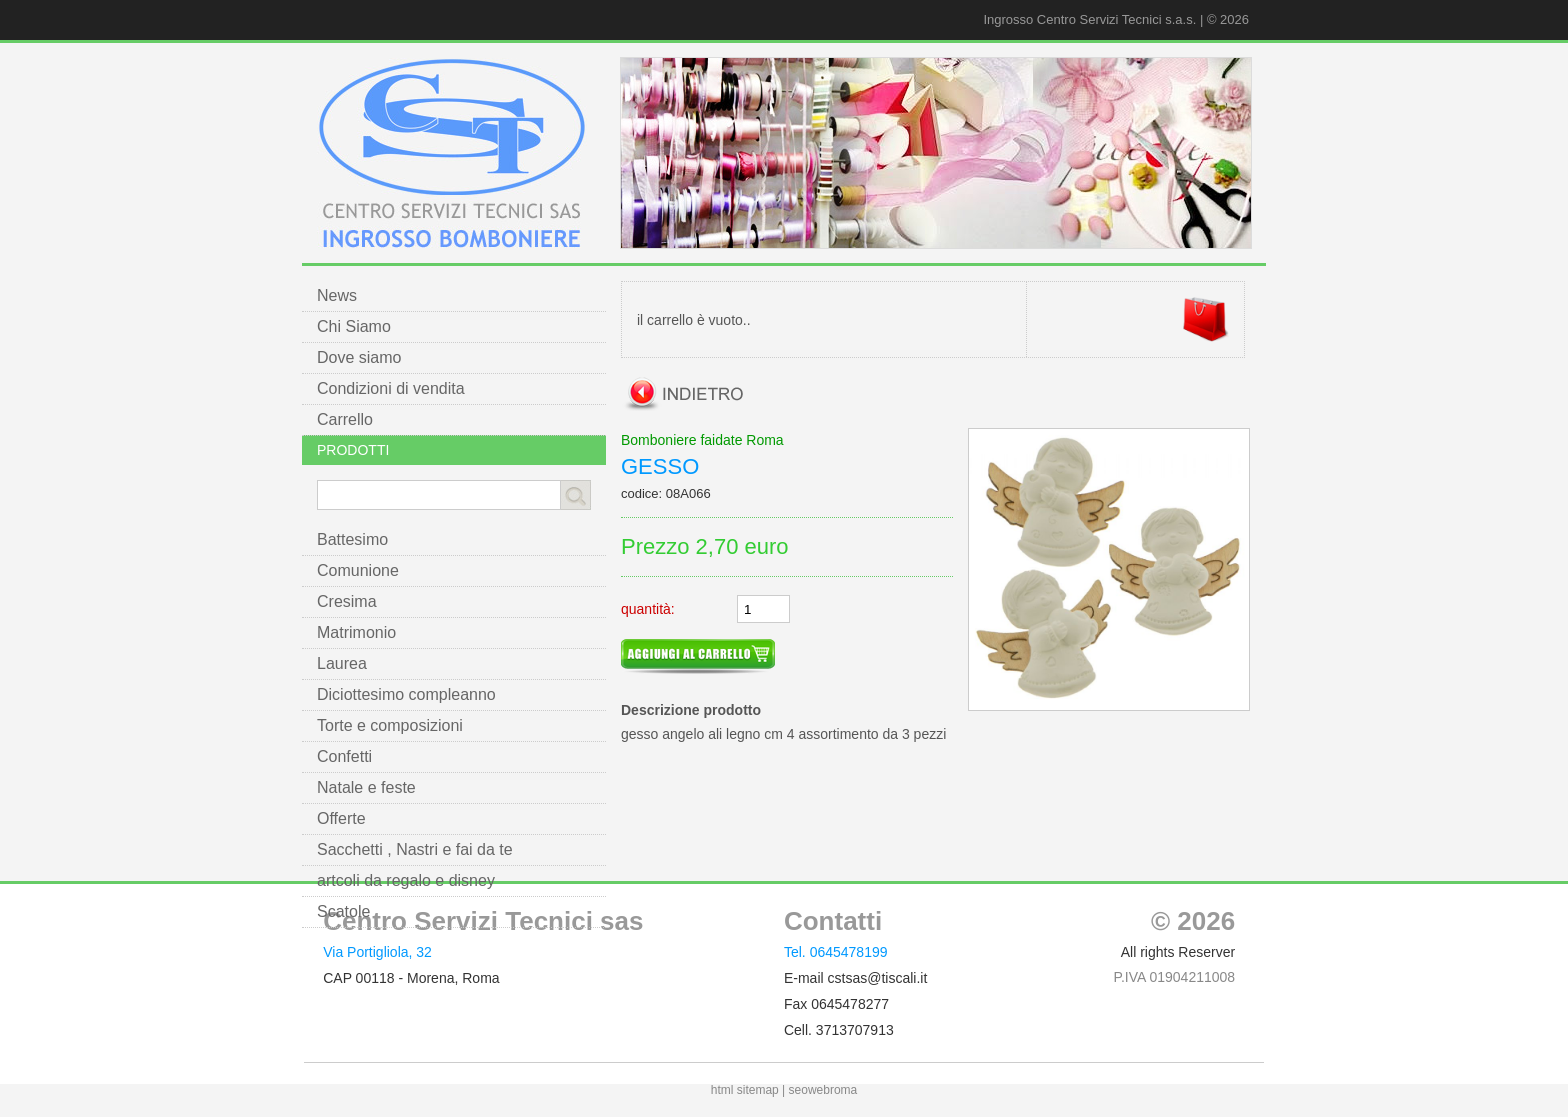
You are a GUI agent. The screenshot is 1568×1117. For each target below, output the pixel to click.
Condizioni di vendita (391, 388)
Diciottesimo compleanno (406, 694)
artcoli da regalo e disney (406, 880)
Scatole (343, 911)
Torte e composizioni (390, 725)
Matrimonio (356, 632)
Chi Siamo (354, 326)
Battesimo (352, 539)
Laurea (342, 663)
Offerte (341, 818)
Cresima (347, 601)
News (337, 295)
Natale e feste (366, 787)
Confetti (344, 756)
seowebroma (823, 1090)
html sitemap (745, 1090)
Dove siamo (359, 357)
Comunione (358, 570)
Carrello (345, 419)
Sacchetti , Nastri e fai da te (415, 849)
